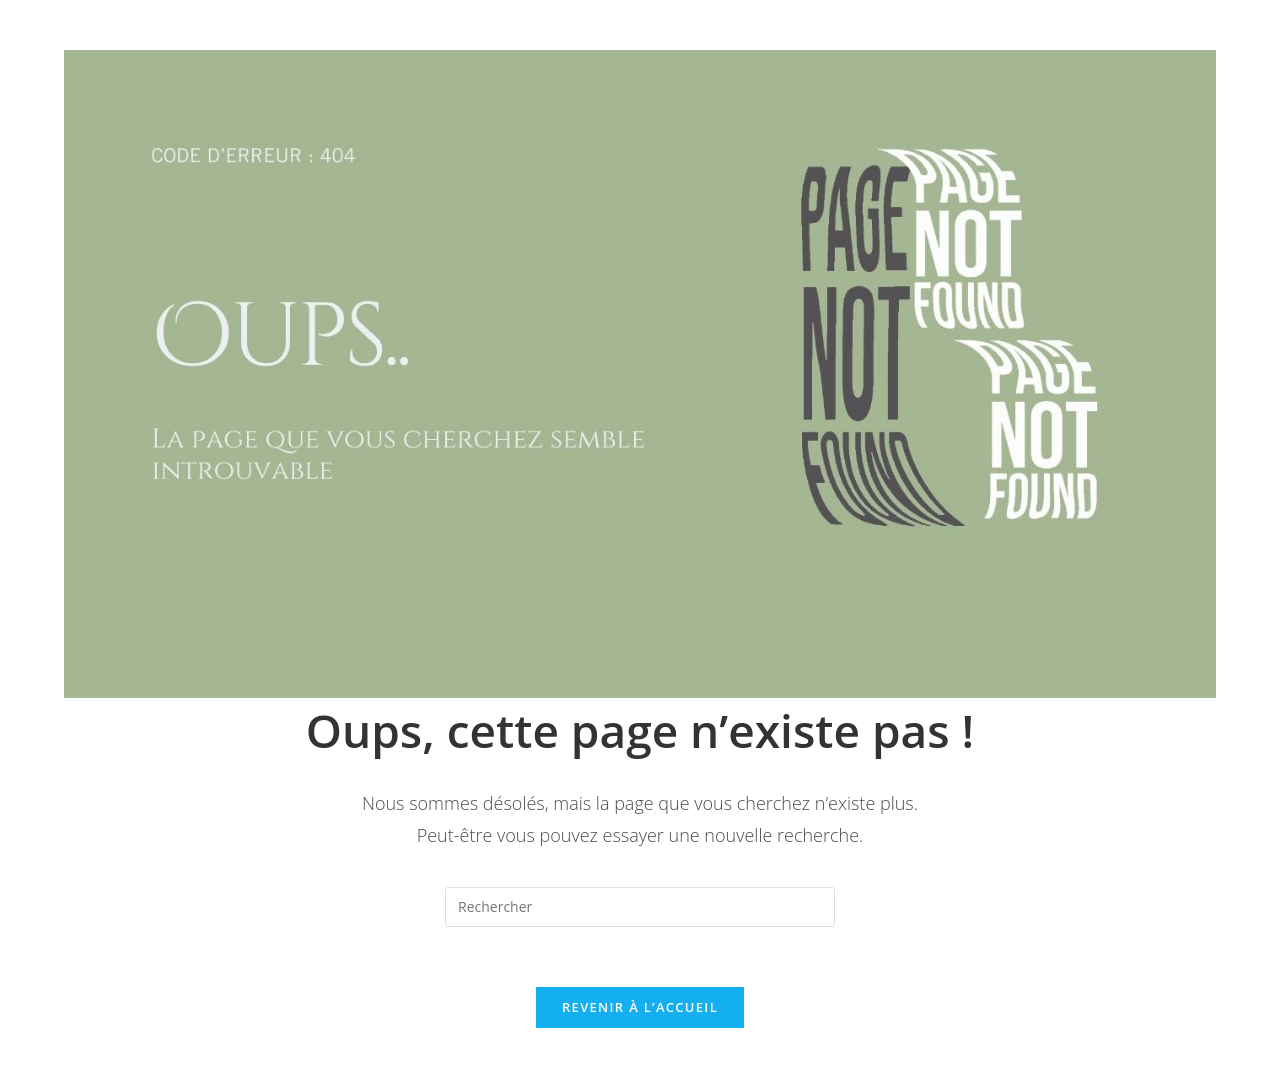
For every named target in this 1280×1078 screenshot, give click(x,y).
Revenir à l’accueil (640, 1007)
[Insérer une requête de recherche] (640, 907)
